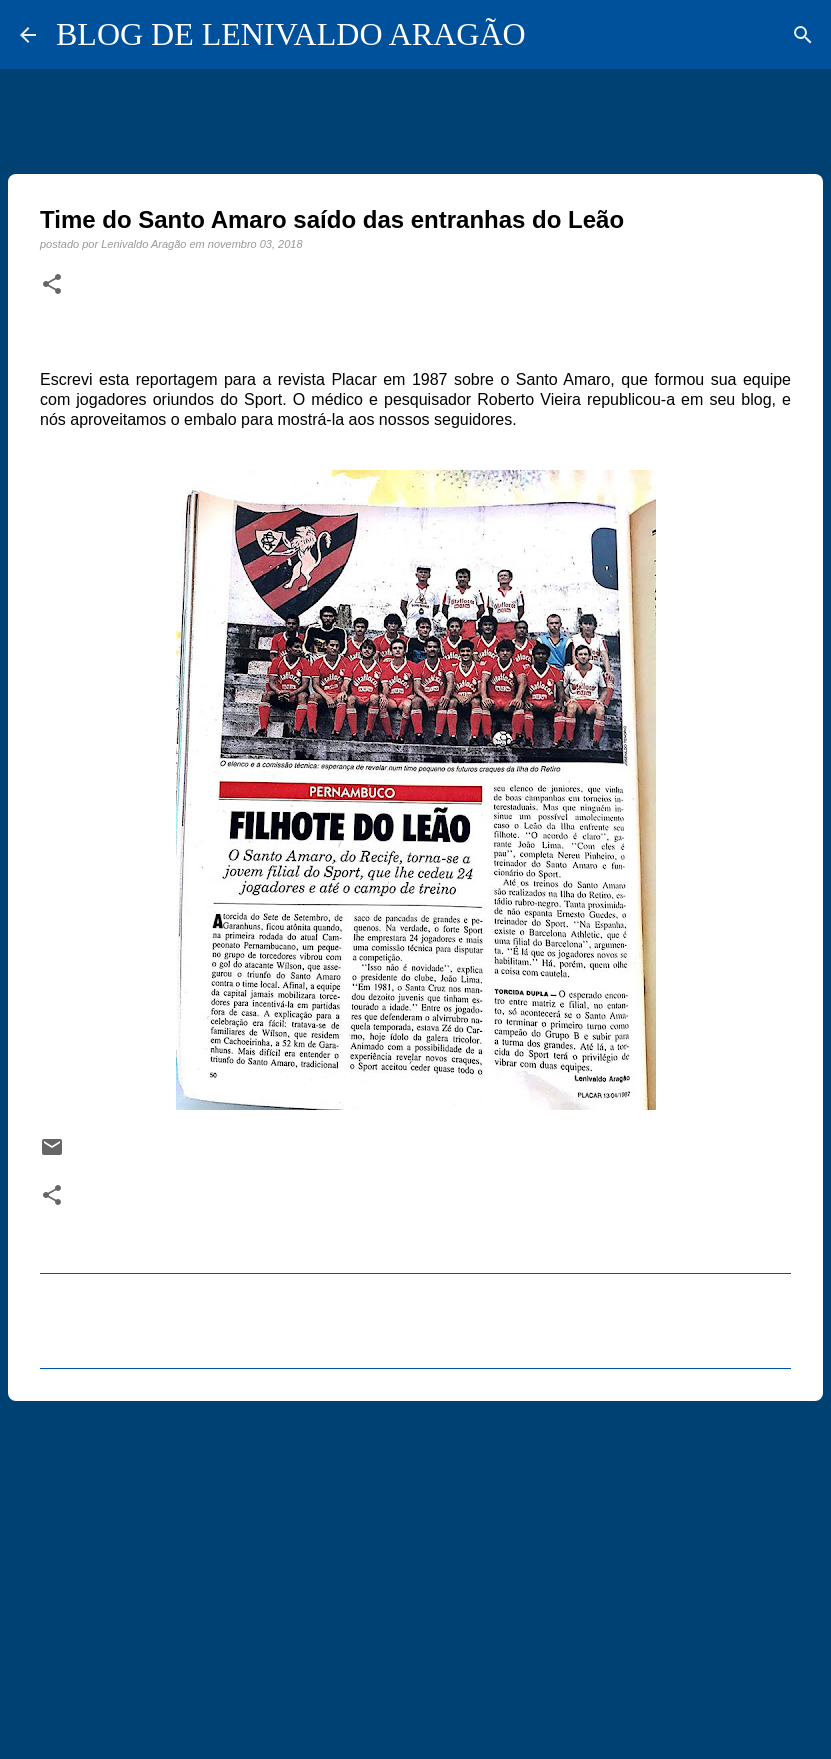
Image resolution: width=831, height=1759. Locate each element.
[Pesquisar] (803, 35)
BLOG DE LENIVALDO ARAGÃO (291, 34)
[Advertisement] (415, 1571)
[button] (52, 285)
